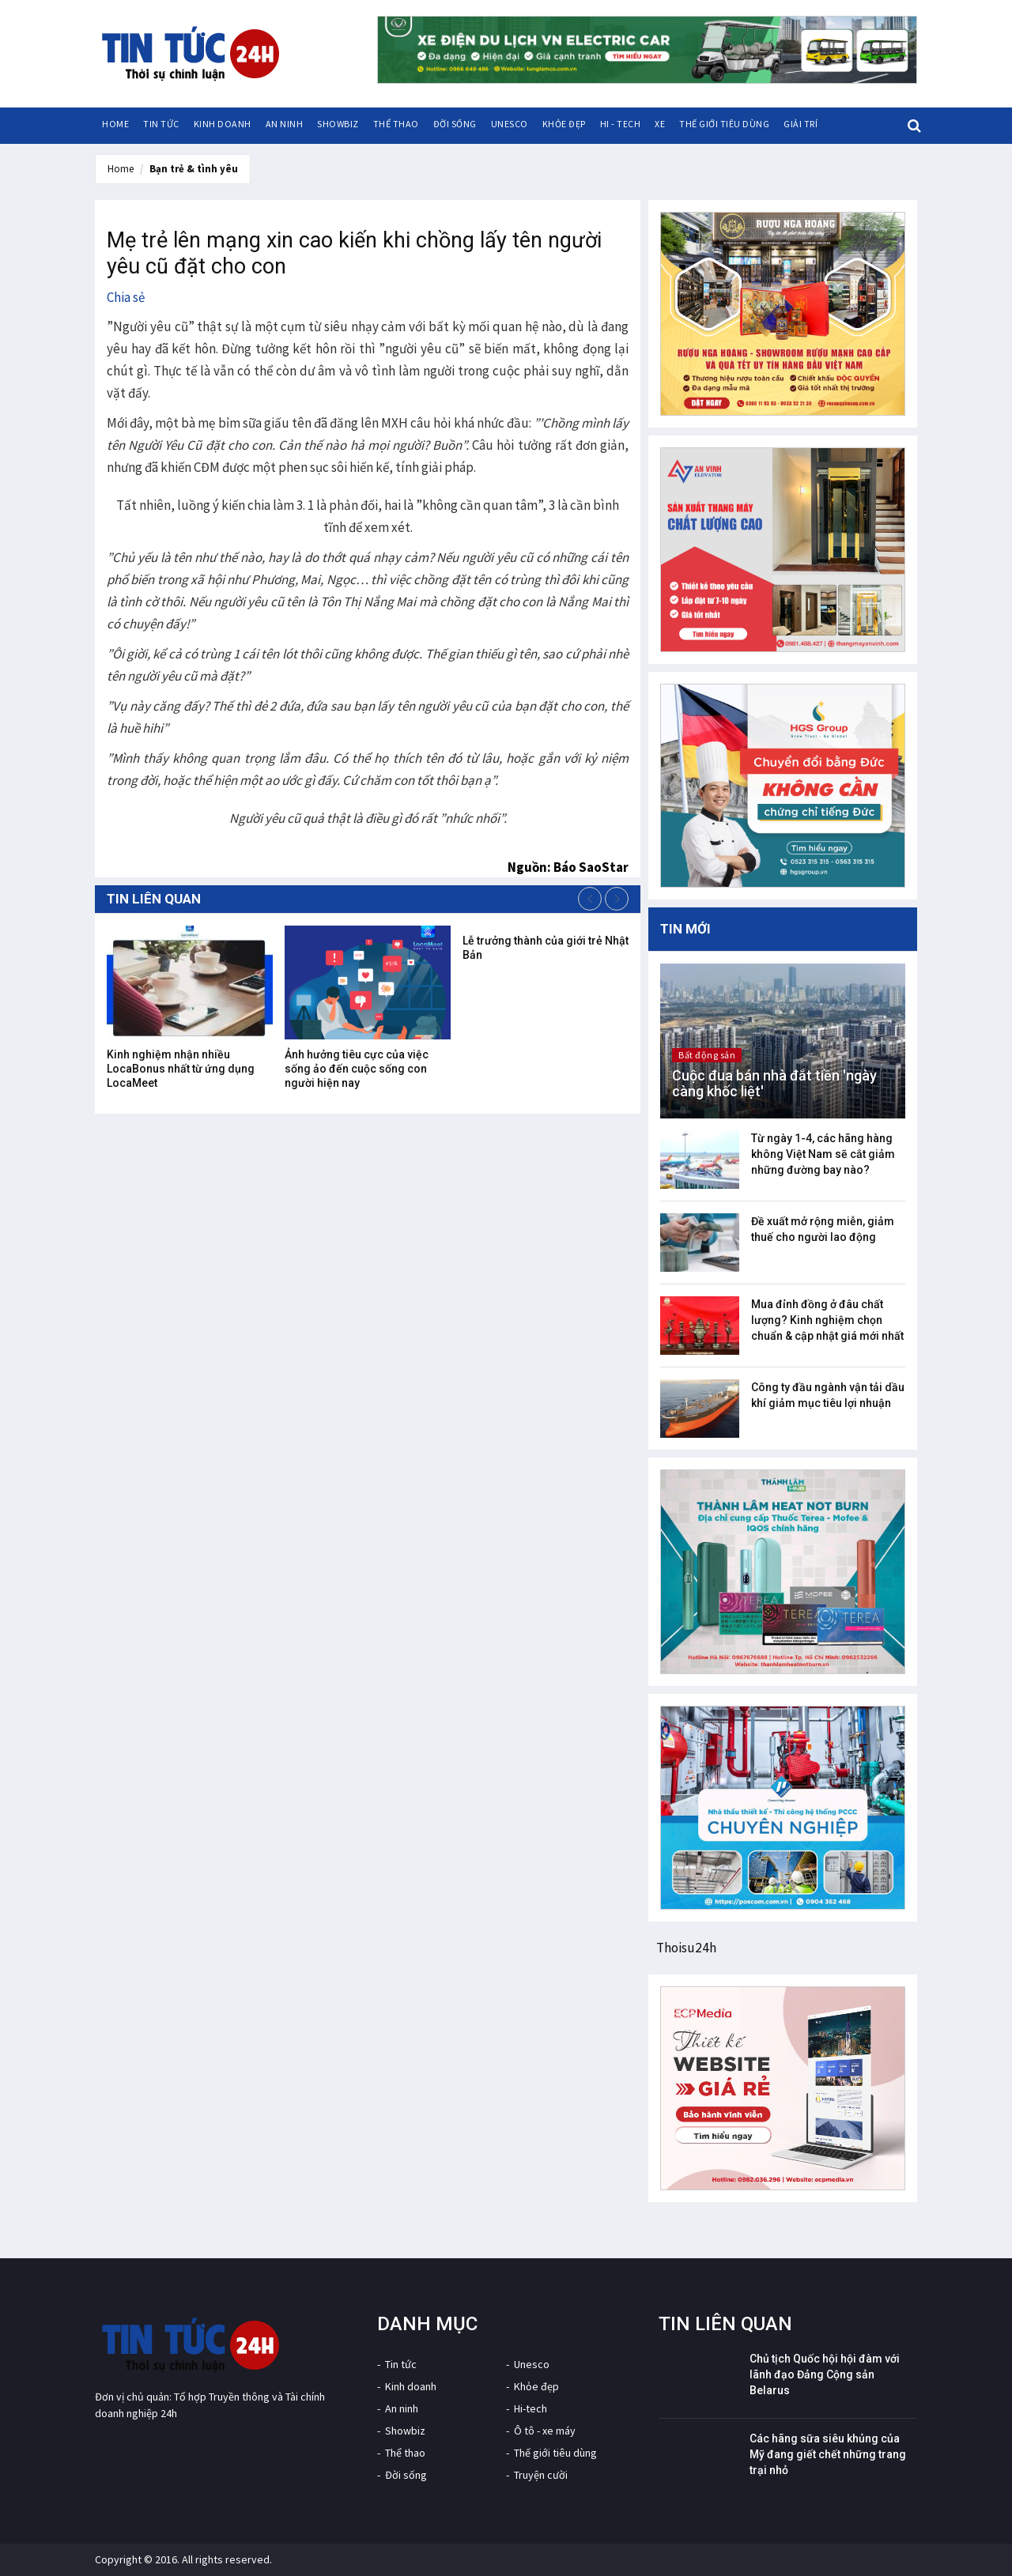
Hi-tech (530, 2408)
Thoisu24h (686, 1947)
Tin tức (161, 124)
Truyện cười (541, 2475)
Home (121, 168)
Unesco (509, 124)
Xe (660, 124)
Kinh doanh (222, 124)
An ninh (285, 124)
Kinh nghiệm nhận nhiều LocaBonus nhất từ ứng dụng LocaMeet (181, 1068)
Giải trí (801, 124)
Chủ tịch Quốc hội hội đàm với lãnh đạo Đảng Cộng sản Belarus (825, 2374)
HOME (115, 124)
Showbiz (338, 124)
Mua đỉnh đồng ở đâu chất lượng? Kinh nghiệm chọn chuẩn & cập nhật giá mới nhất (827, 1320)
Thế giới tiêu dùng (724, 124)
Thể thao (396, 124)
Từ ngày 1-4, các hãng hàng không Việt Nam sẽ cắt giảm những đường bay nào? (823, 1154)
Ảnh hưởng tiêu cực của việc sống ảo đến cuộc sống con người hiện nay (357, 1068)
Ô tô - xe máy (545, 2430)
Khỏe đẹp (564, 124)
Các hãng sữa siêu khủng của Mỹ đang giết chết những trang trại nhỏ (828, 2454)
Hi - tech (620, 124)
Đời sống (455, 124)
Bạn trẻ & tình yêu (193, 168)
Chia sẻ (126, 297)
